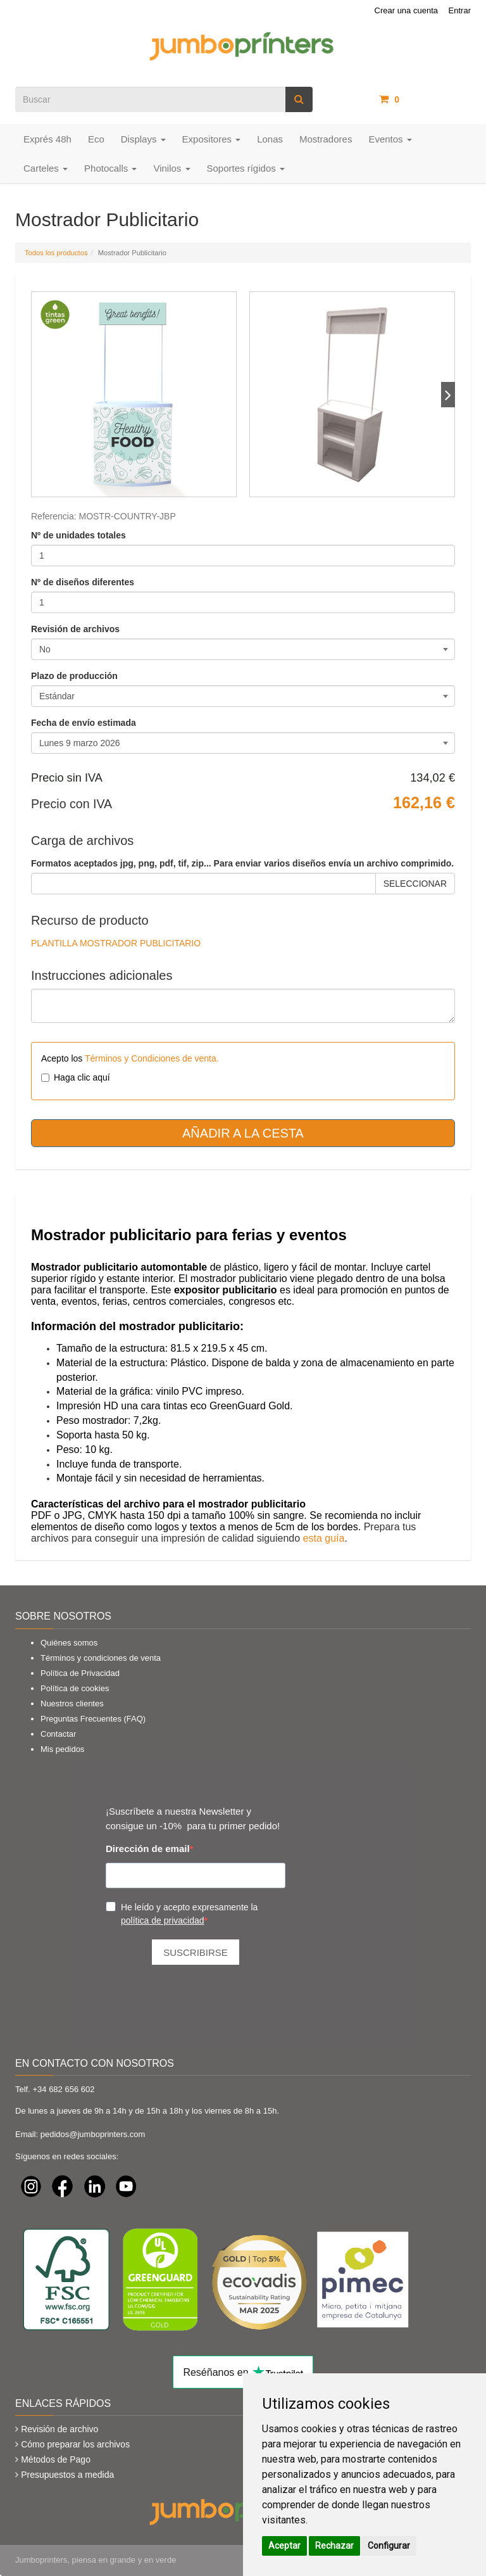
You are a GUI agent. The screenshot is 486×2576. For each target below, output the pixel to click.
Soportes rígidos (246, 168)
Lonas (270, 139)
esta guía (324, 1538)
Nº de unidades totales (78, 535)
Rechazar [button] (334, 2546)
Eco (96, 139)
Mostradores (325, 139)
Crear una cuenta (406, 10)
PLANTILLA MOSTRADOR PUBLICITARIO (116, 943)
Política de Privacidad (80, 1673)
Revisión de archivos (75, 629)
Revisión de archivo (59, 2429)
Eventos (389, 139)
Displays (143, 139)
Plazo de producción (74, 676)
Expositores (211, 139)
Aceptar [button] (284, 2546)
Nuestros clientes (72, 1703)
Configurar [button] (389, 2546)
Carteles (45, 168)
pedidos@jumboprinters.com (93, 2134)
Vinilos (171, 168)
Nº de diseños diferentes (82, 582)
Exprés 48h (47, 139)
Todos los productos (56, 253)
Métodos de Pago (55, 2459)
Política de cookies (74, 1688)
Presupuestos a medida (67, 2475)
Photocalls (110, 168)
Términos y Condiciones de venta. (152, 1058)
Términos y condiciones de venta (100, 1658)
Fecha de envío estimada (83, 723)
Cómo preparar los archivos (75, 2444)
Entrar (460, 10)
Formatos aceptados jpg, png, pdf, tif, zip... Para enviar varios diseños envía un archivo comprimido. (242, 863)
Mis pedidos (62, 1749)
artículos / (425, 99)
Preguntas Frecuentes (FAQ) (93, 1718)
